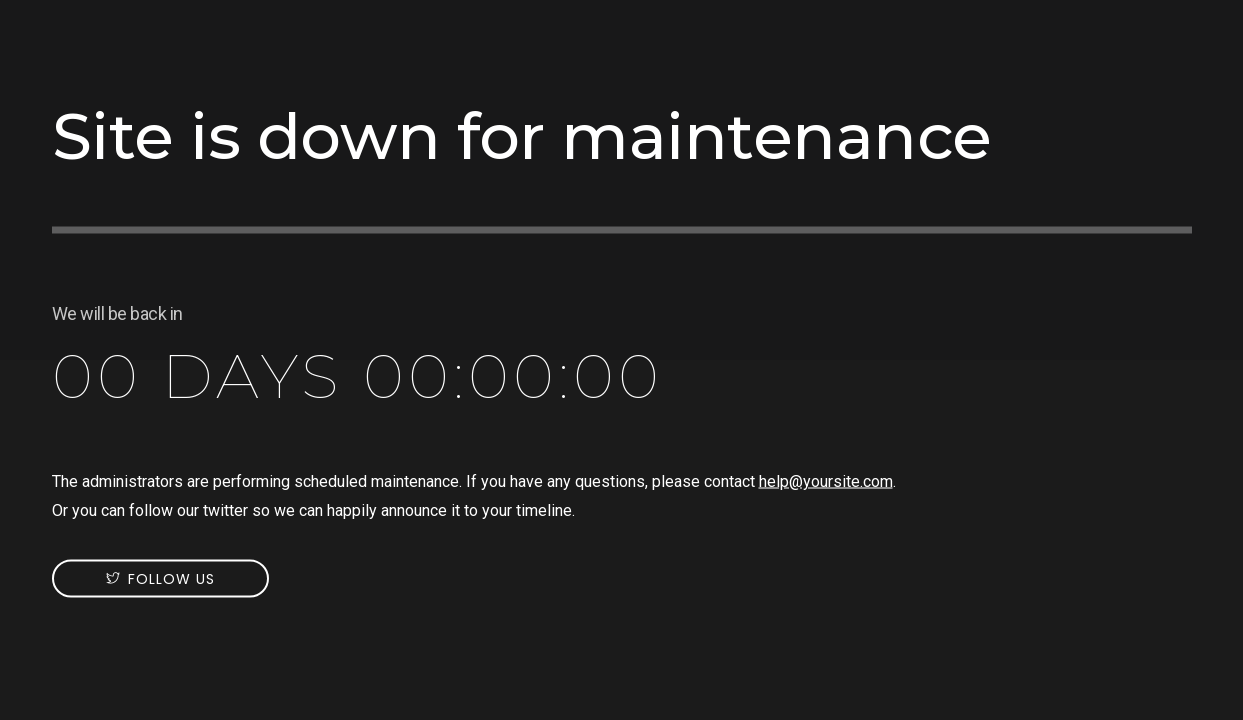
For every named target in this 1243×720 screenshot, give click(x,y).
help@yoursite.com (826, 481)
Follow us (171, 579)
